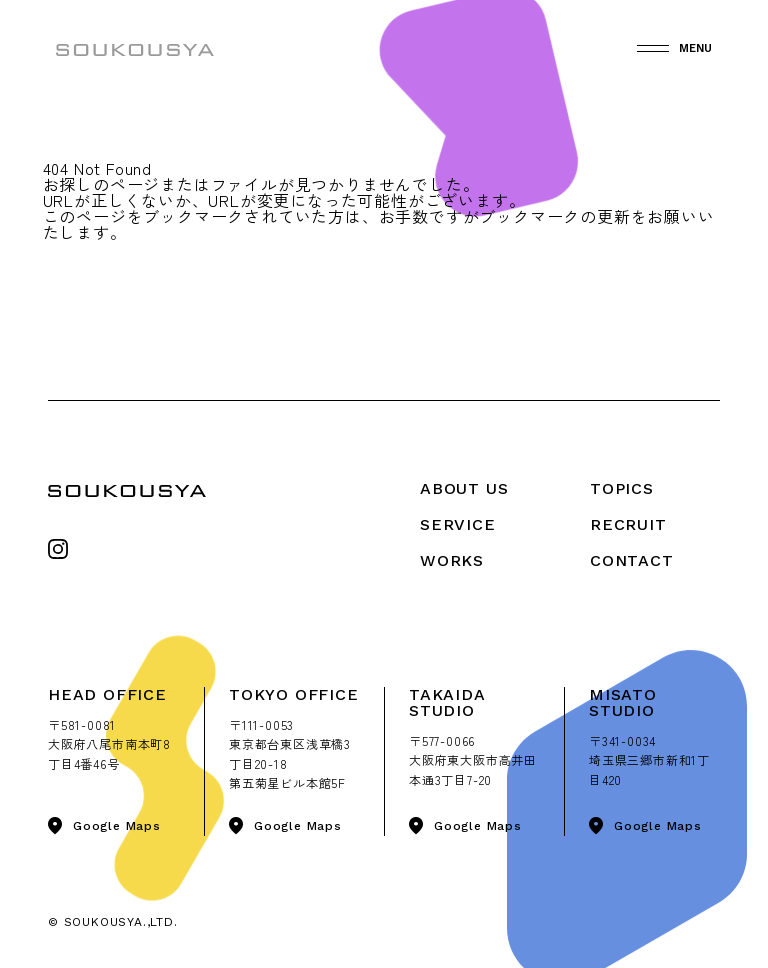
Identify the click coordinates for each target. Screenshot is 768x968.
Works (452, 560)
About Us (464, 488)
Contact (632, 560)
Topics (622, 488)
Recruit (628, 524)
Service (458, 524)
